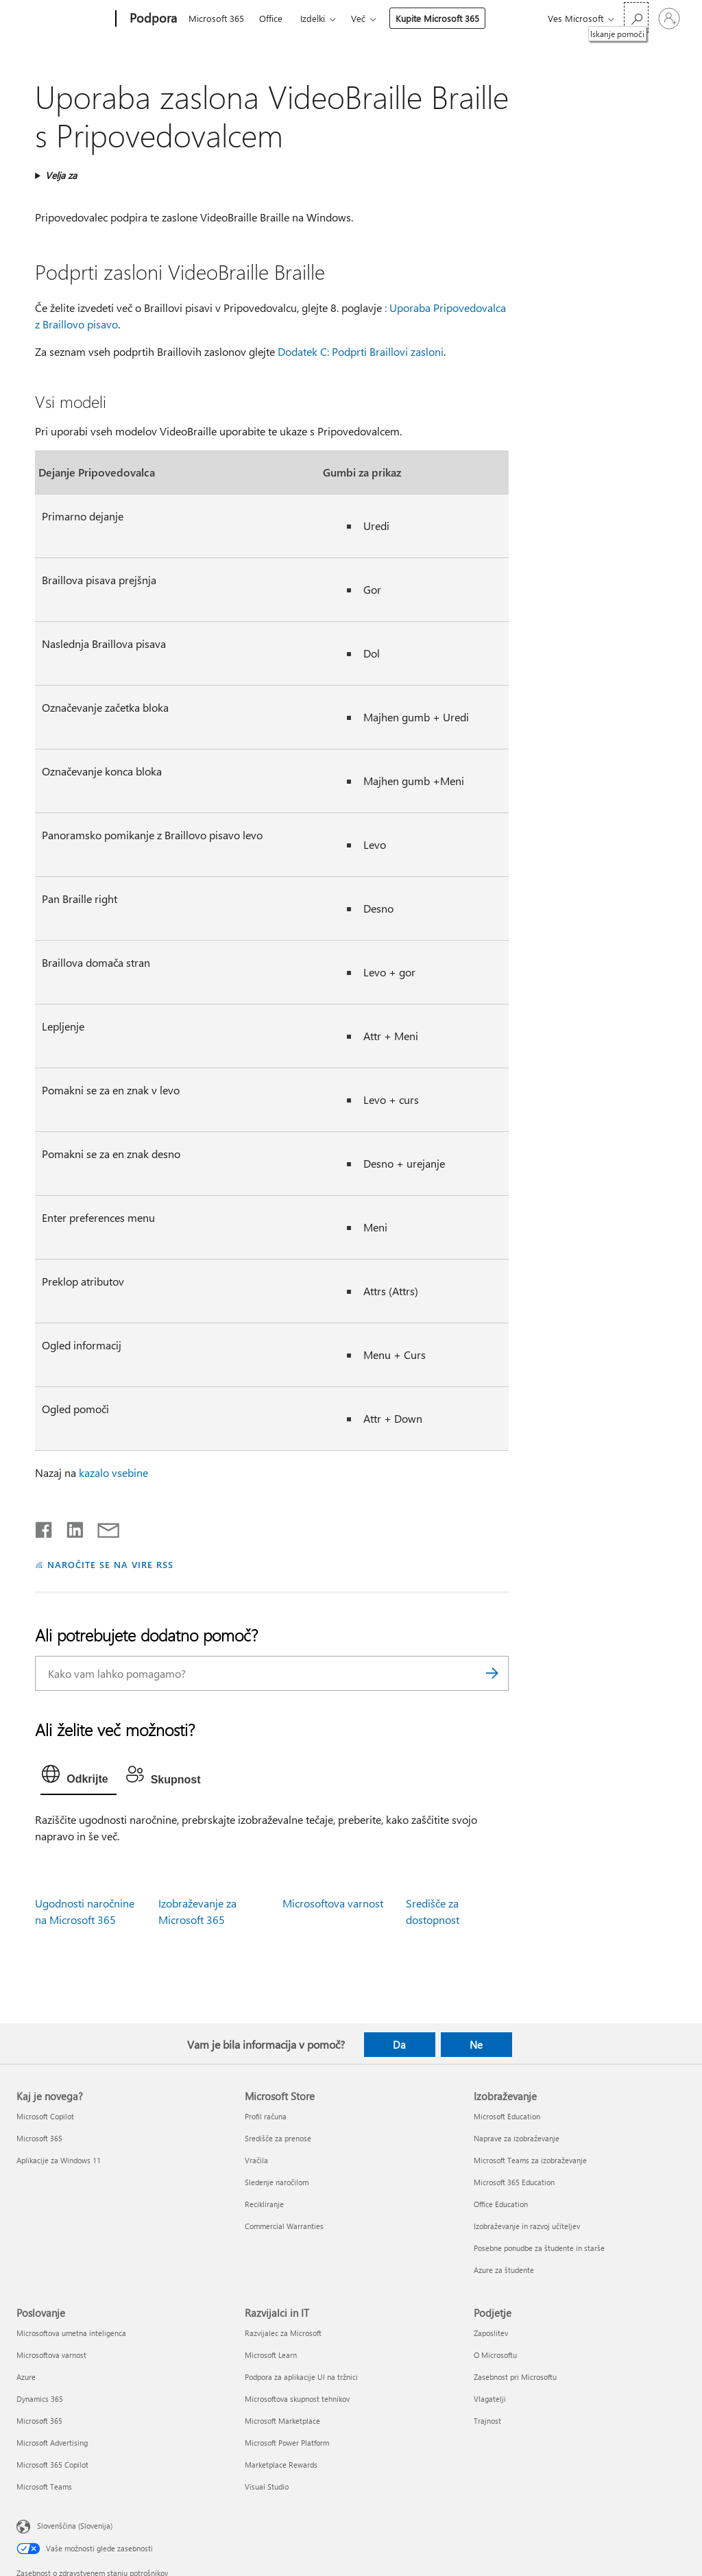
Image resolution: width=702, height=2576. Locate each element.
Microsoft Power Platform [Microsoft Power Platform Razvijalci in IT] (287, 2442)
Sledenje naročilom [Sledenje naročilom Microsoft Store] (276, 2182)
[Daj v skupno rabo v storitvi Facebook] (44, 1527)
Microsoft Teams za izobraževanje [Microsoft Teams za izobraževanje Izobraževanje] (530, 2160)
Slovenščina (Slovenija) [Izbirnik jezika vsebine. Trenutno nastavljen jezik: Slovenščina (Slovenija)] (74, 2525)
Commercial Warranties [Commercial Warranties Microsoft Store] (284, 2226)
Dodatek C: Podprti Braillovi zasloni (361, 351)
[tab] (78, 1777)
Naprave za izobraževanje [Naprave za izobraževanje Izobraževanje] (516, 2138)
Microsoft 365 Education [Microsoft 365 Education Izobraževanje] (514, 2182)
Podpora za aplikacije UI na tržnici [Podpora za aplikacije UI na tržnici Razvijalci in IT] (301, 2377)
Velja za (61, 175)
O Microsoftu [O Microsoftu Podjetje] (495, 2355)
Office (270, 18)
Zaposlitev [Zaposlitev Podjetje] (491, 2333)
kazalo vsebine (113, 1472)
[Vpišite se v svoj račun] (669, 18)
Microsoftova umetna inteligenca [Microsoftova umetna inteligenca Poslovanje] (71, 2333)
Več (358, 18)
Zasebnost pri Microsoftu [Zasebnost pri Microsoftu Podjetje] (515, 2377)
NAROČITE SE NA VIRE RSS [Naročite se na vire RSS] (110, 1564)
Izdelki (312, 18)
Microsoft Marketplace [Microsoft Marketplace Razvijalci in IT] (282, 2421)
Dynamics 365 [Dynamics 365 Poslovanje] (39, 2399)
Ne (476, 2044)
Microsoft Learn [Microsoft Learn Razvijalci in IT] (271, 2355)
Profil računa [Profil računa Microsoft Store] (266, 2116)
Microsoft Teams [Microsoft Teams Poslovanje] (44, 2486)
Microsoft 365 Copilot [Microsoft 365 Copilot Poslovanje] (52, 2464)
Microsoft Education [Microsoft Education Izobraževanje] (507, 2116)
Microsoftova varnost (332, 1903)
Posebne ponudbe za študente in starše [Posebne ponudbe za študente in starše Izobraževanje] (539, 2248)
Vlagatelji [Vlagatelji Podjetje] (490, 2399)
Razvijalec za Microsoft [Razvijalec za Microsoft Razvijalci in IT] (283, 2333)
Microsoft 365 (216, 18)
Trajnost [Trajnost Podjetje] (487, 2421)
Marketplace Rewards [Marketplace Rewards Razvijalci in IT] (281, 2464)
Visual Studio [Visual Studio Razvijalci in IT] (267, 2486)
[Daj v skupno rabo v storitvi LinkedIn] (69, 1527)
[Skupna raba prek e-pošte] (102, 1527)
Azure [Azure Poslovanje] (26, 2377)
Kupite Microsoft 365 (437, 18)
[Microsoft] (63, 19)
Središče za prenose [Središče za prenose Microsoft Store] (278, 2138)
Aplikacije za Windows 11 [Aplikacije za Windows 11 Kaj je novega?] (58, 2160)
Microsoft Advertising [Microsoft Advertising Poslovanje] (52, 2442)
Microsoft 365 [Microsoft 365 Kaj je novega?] (39, 2138)
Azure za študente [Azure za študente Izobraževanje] (504, 2270)
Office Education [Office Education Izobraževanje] (501, 2204)
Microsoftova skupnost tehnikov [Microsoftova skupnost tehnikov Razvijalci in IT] (297, 2399)
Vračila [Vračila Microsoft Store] (256, 2160)
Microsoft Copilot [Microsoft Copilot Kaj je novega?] (45, 2116)
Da (399, 2044)
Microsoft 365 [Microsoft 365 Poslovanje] (39, 2421)
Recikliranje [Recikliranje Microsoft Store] (264, 2204)
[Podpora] (152, 19)
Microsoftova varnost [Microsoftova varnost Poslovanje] (51, 2355)
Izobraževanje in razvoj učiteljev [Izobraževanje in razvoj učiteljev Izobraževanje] (527, 2226)
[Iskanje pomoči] (636, 17)
